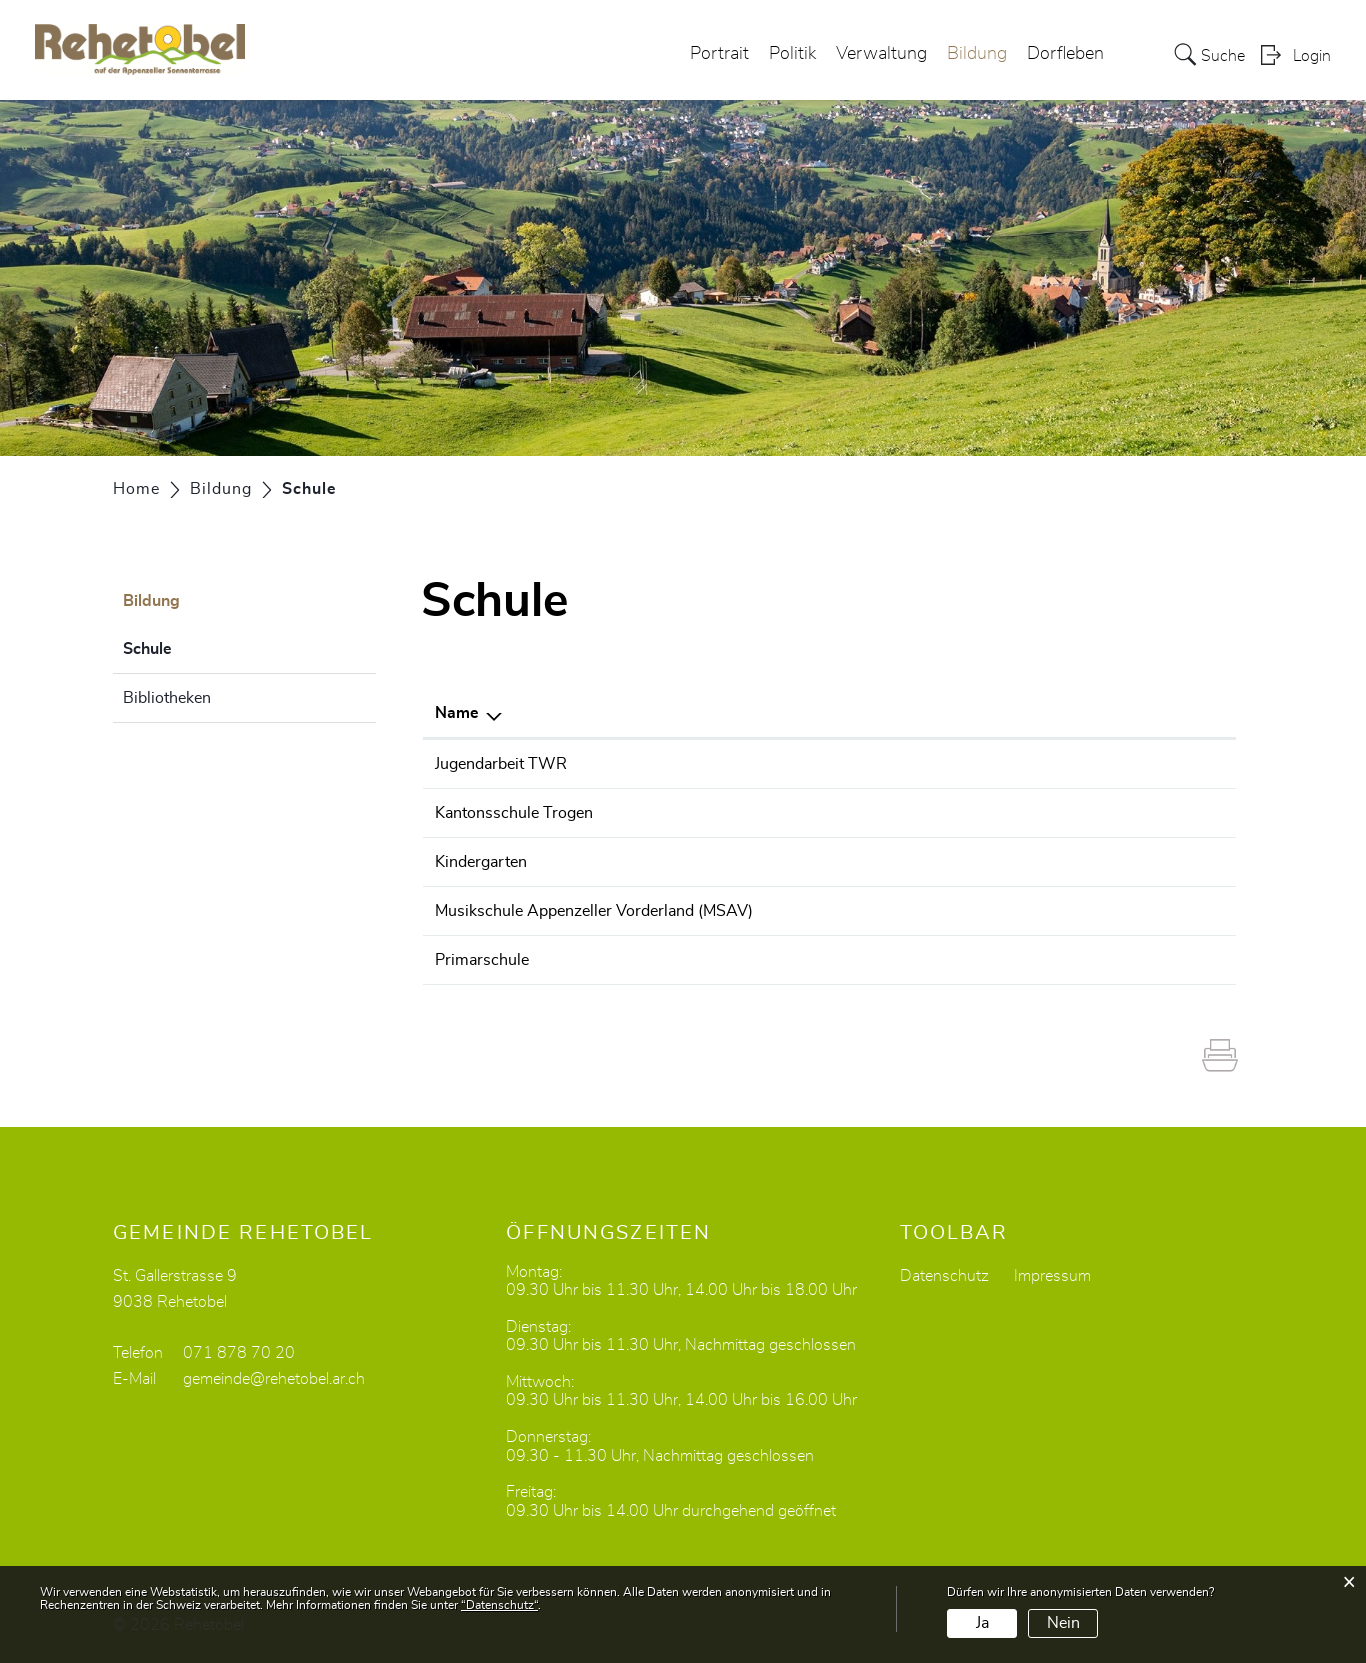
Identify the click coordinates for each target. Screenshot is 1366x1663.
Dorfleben (1065, 54)
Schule (197, 646)
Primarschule (482, 960)
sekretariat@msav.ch (1039, 911)
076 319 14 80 (870, 764)
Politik (792, 54)
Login (1312, 56)
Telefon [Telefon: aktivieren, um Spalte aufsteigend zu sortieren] (841, 713)
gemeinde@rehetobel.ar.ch (274, 1379)
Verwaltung (881, 54)
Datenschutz (944, 1276)
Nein (1063, 1623)
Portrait (719, 54)
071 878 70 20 (239, 1353)
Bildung (977, 54)
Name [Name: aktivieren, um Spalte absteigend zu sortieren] (457, 713)
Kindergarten (481, 862)
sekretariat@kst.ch (1031, 813)
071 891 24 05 (870, 911)
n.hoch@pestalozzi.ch (1043, 764)
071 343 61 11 (870, 813)
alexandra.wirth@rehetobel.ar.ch (1080, 862)
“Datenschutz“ (499, 1605)
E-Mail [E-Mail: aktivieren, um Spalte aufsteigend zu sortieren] (989, 713)
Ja (982, 1623)
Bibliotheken (167, 698)
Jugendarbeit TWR (501, 764)
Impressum (1052, 1276)
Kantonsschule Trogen (514, 813)
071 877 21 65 (870, 862)
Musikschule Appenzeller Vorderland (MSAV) (594, 911)
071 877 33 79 (870, 960)
